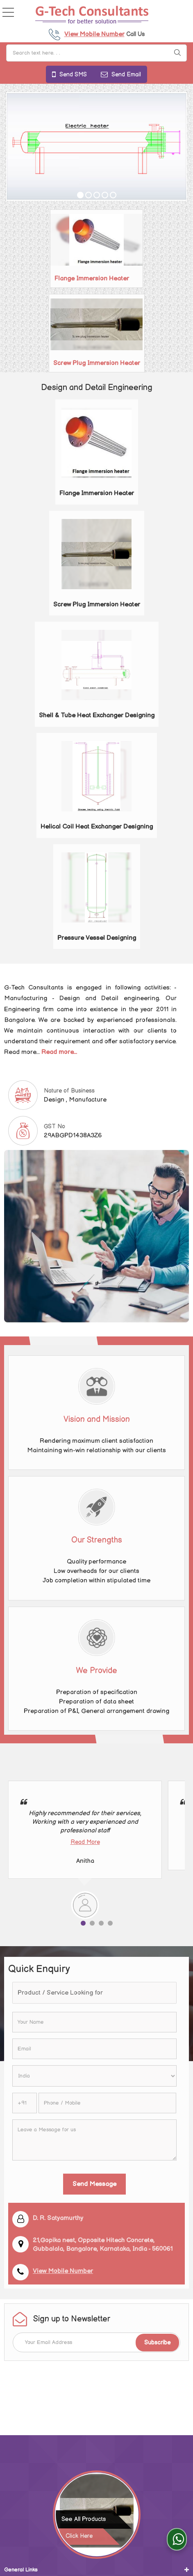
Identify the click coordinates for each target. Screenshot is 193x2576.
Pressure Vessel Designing (96, 938)
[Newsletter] (96, 2342)
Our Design (18, 2510)
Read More (85, 1842)
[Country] (94, 2076)
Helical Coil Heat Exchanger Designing (97, 827)
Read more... (59, 1052)
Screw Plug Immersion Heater (96, 363)
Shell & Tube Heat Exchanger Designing (96, 715)
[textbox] (94, 1993)
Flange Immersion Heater (91, 278)
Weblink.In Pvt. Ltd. (131, 2538)
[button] (94, 34)
